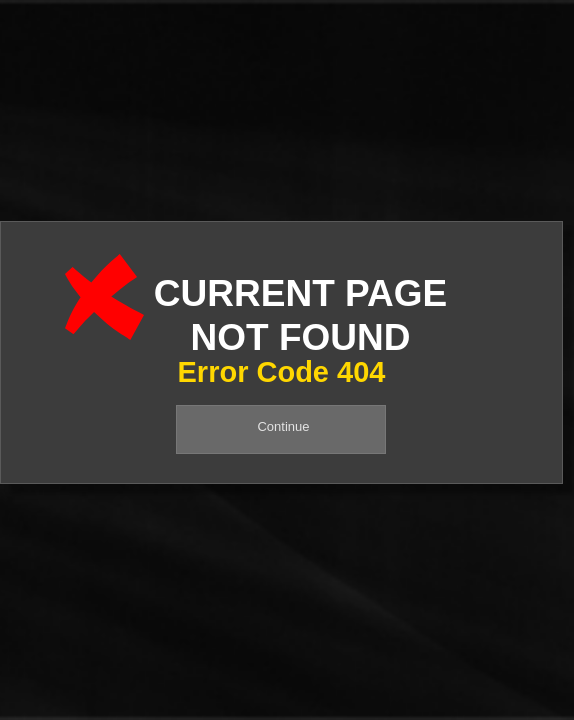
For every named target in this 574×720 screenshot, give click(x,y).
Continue (283, 426)
